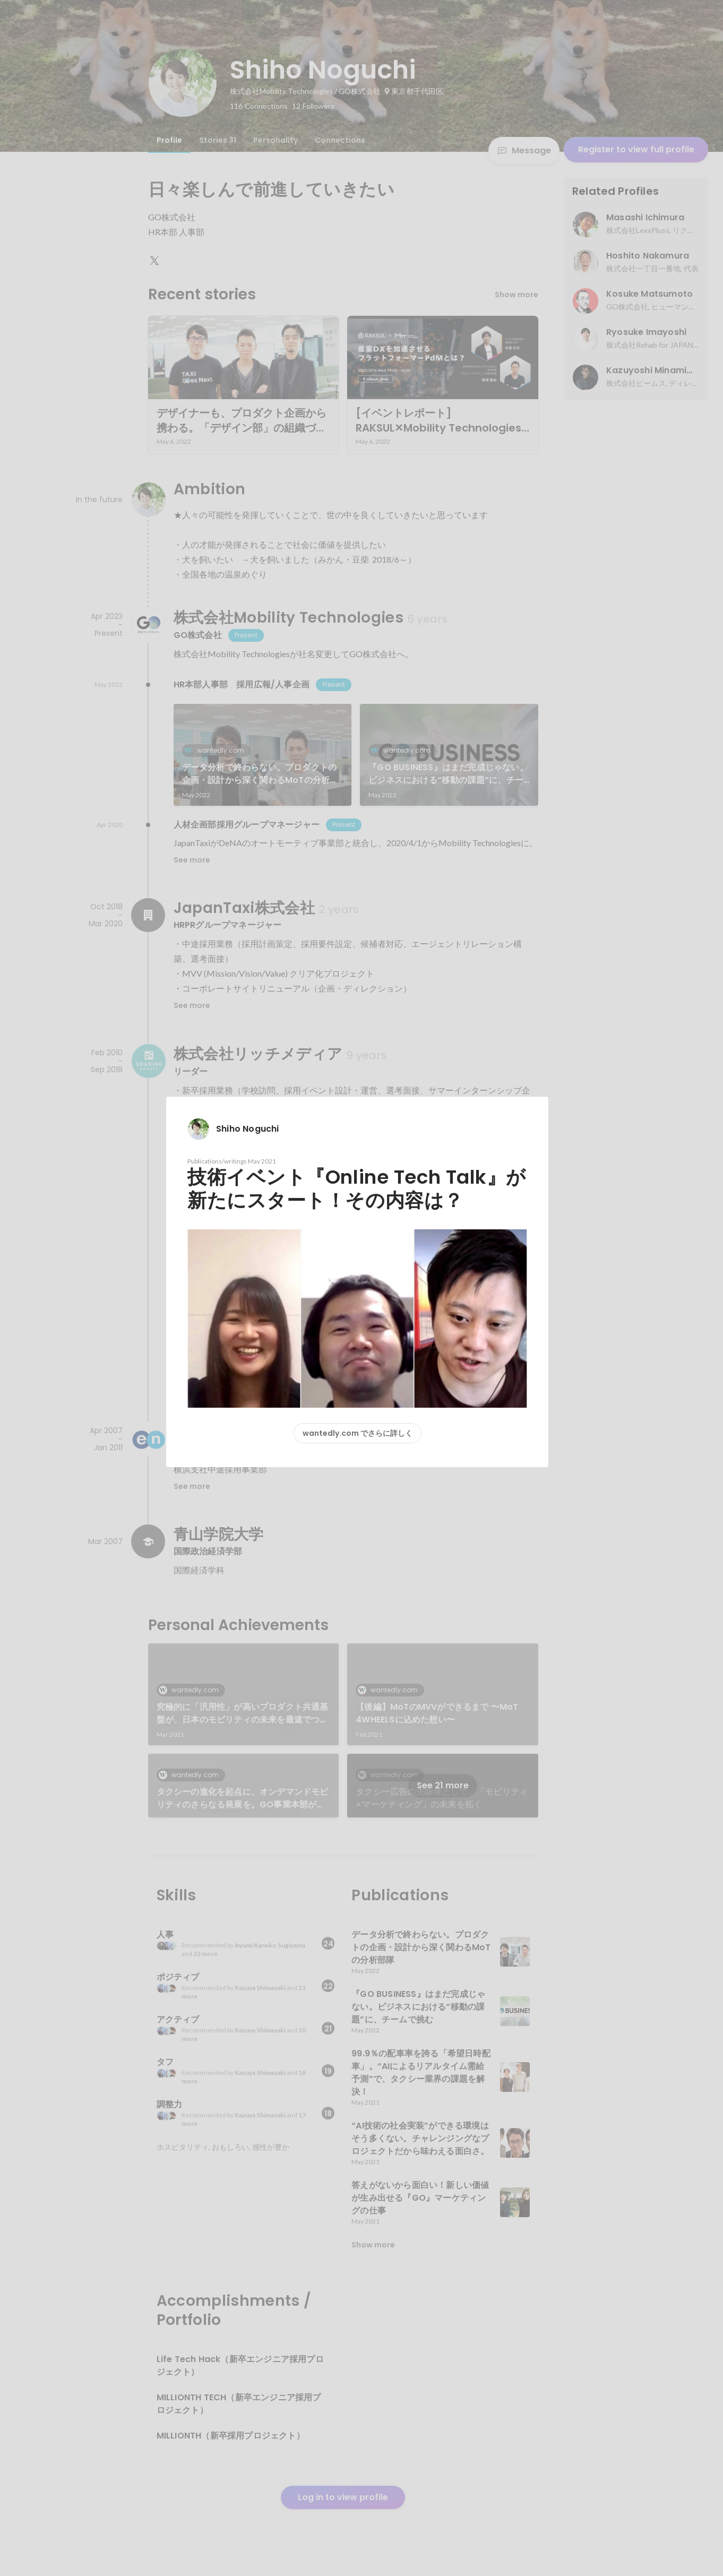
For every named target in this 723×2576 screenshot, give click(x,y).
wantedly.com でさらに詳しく (357, 1433)
